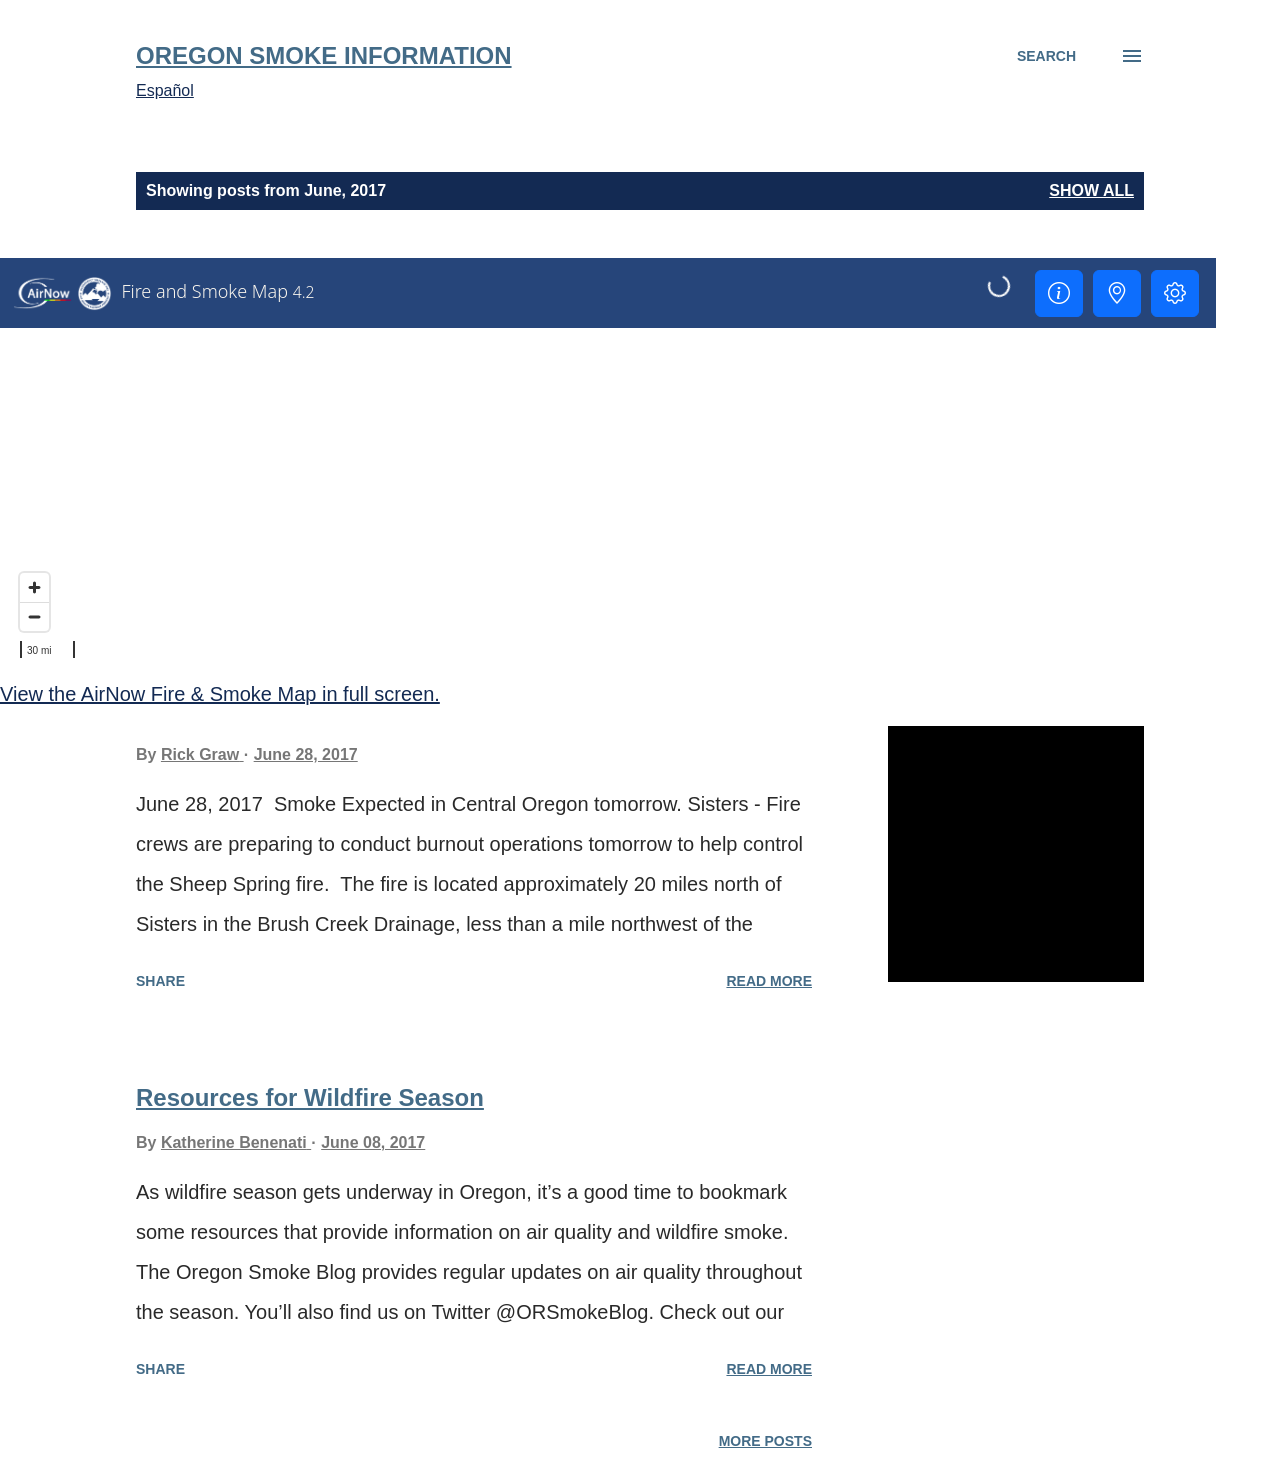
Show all (1091, 190)
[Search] (1046, 56)
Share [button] (160, 981)
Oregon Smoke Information (324, 55)
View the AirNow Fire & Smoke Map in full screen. (220, 694)
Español (165, 90)
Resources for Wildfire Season (310, 1097)
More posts (765, 1441)
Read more (769, 981)
